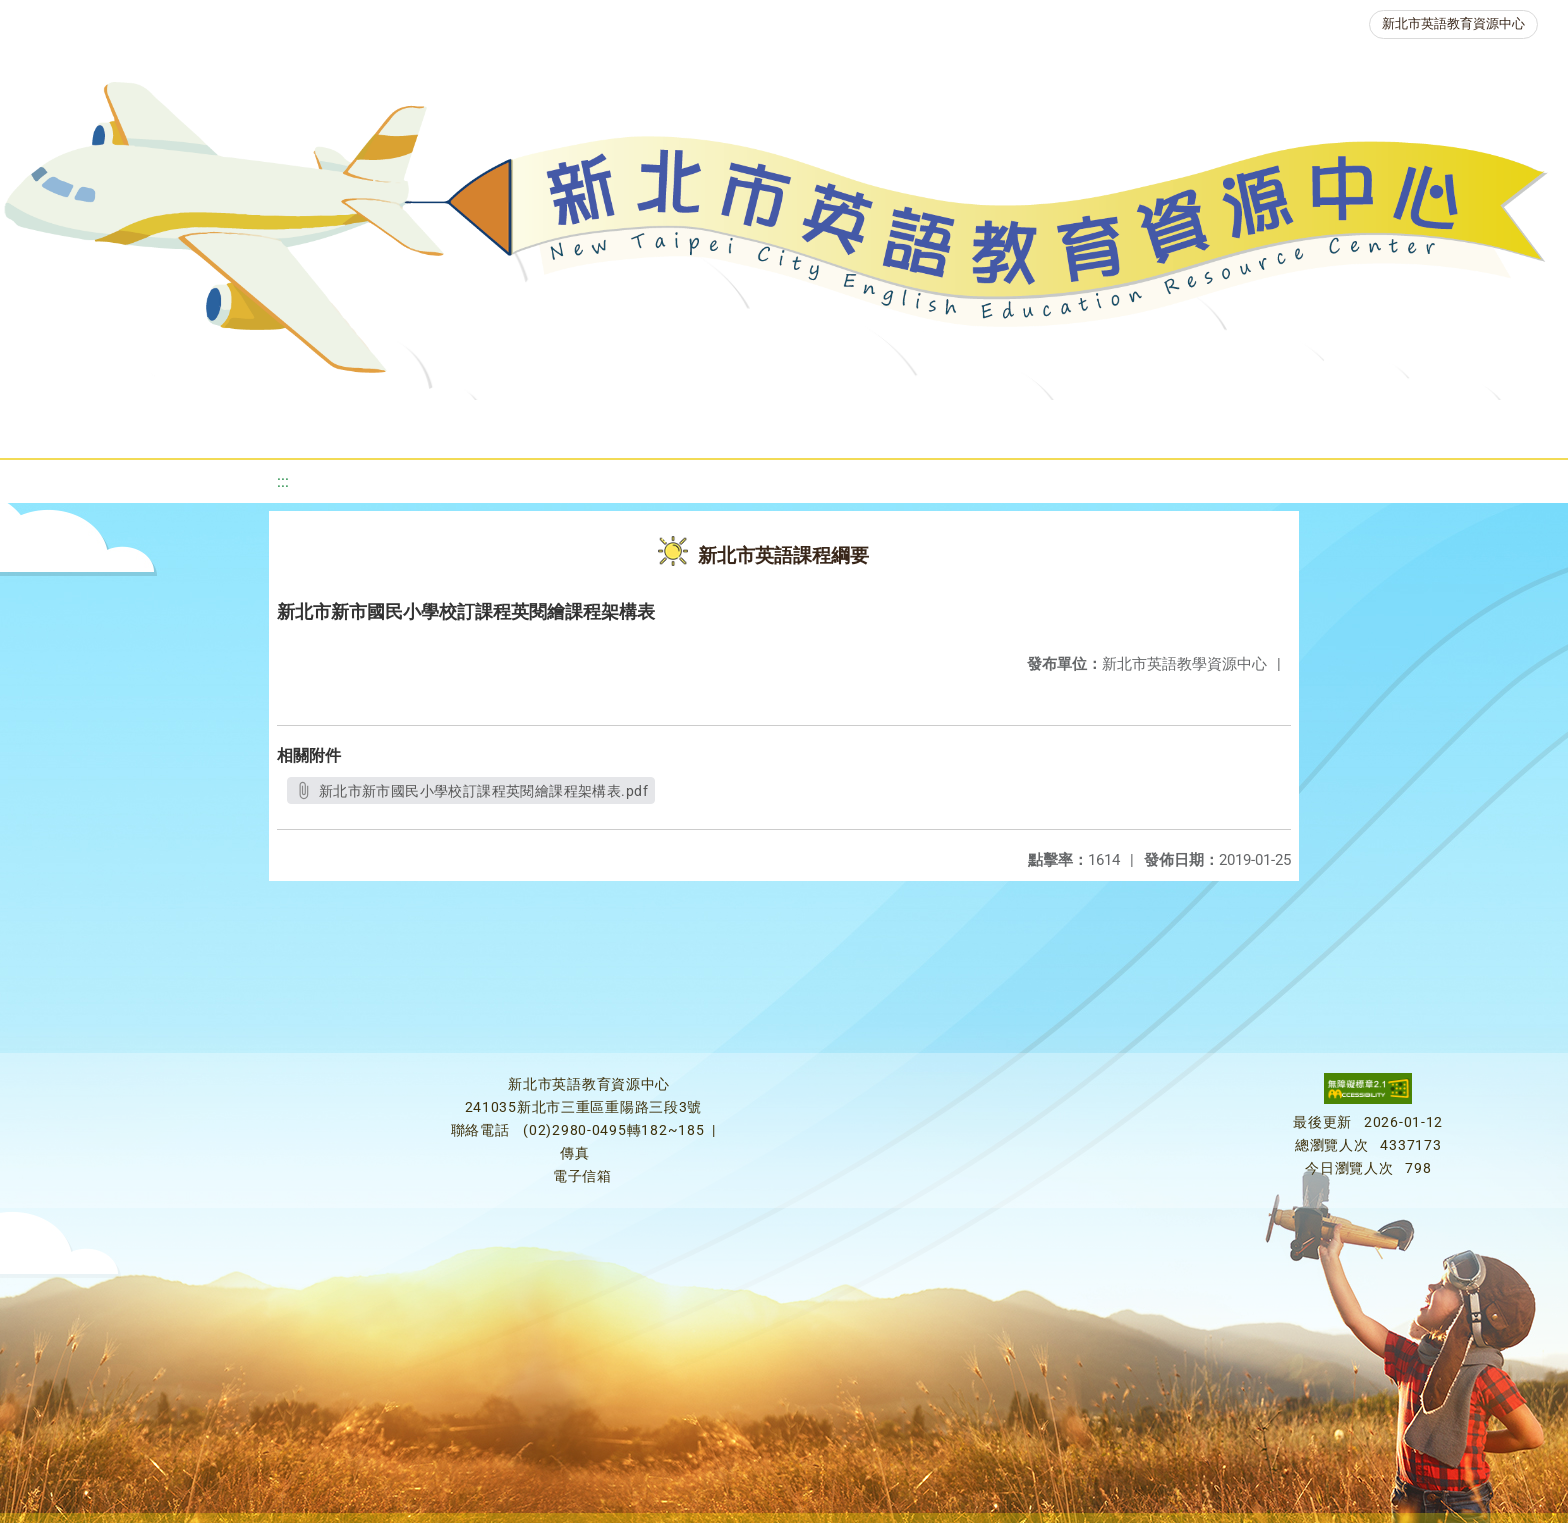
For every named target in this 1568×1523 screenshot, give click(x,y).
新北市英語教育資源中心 (1453, 23)
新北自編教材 (559, 424)
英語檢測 (812, 424)
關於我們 (90, 424)
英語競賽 (932, 424)
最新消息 (210, 424)
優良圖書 (692, 424)
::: (283, 481)
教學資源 (426, 424)
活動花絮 (1454, 424)
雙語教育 (1334, 424)
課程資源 (306, 424)
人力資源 (1052, 424)
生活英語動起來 (1193, 424)
